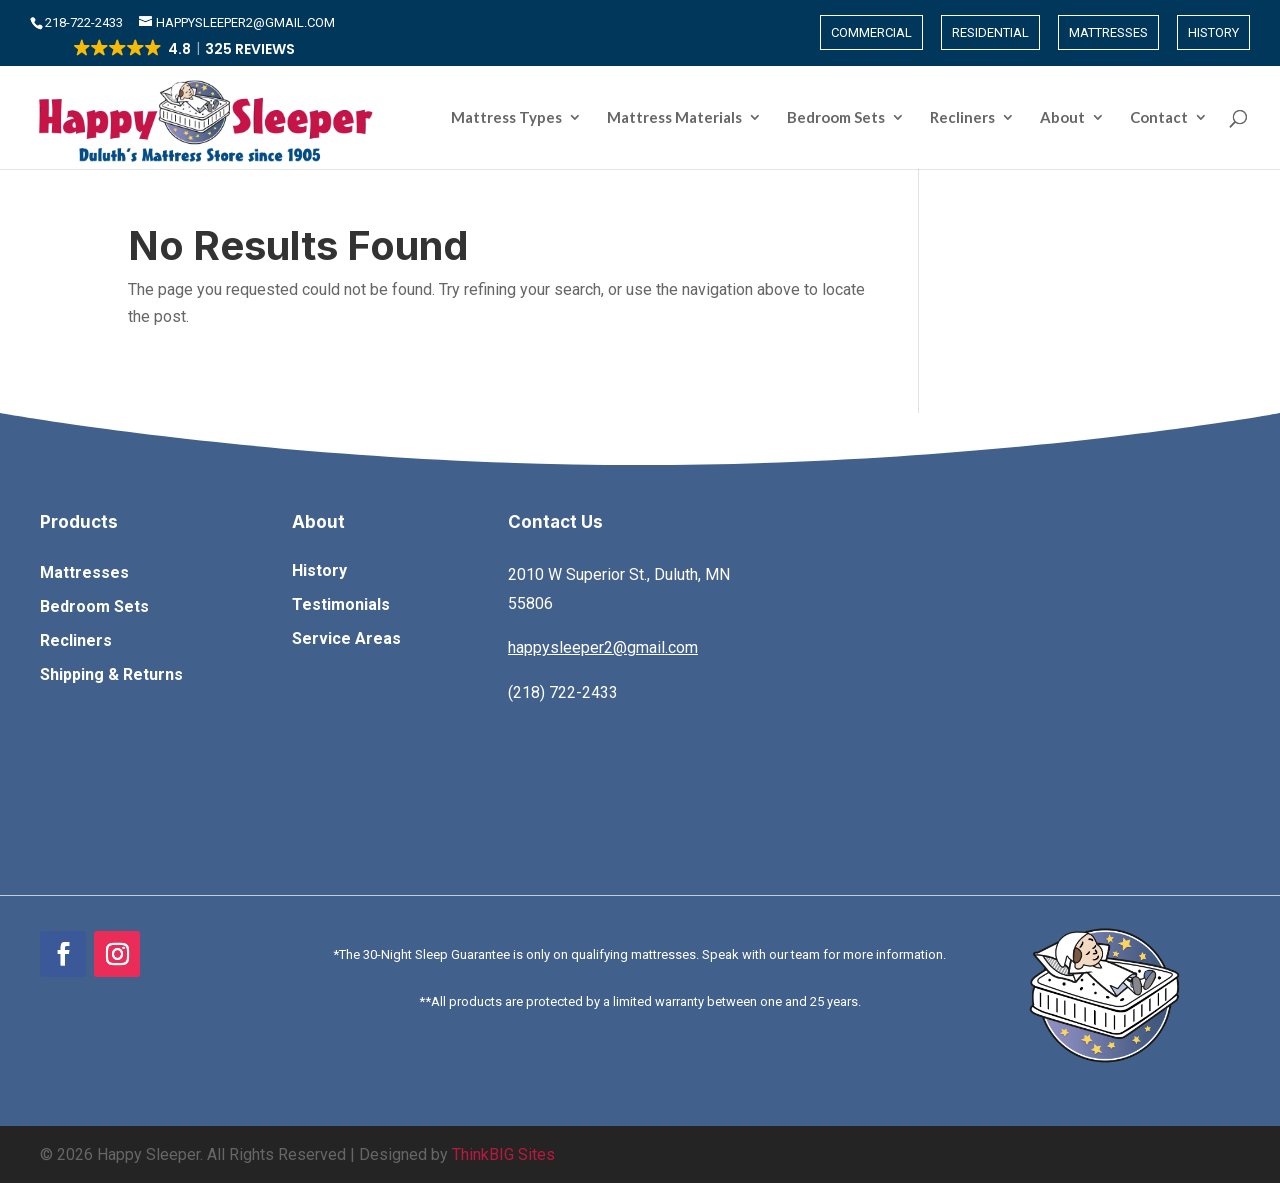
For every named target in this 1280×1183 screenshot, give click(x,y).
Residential (990, 32)
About (1062, 118)
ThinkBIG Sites (503, 1154)
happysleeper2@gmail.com (603, 647)
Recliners (962, 118)
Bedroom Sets (836, 118)
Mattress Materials (674, 118)
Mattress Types (506, 118)
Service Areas (346, 638)
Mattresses (1108, 32)
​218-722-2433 (85, 22)
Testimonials (341, 604)
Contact (1159, 118)
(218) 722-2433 (563, 692)
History (1213, 32)
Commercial (871, 32)
